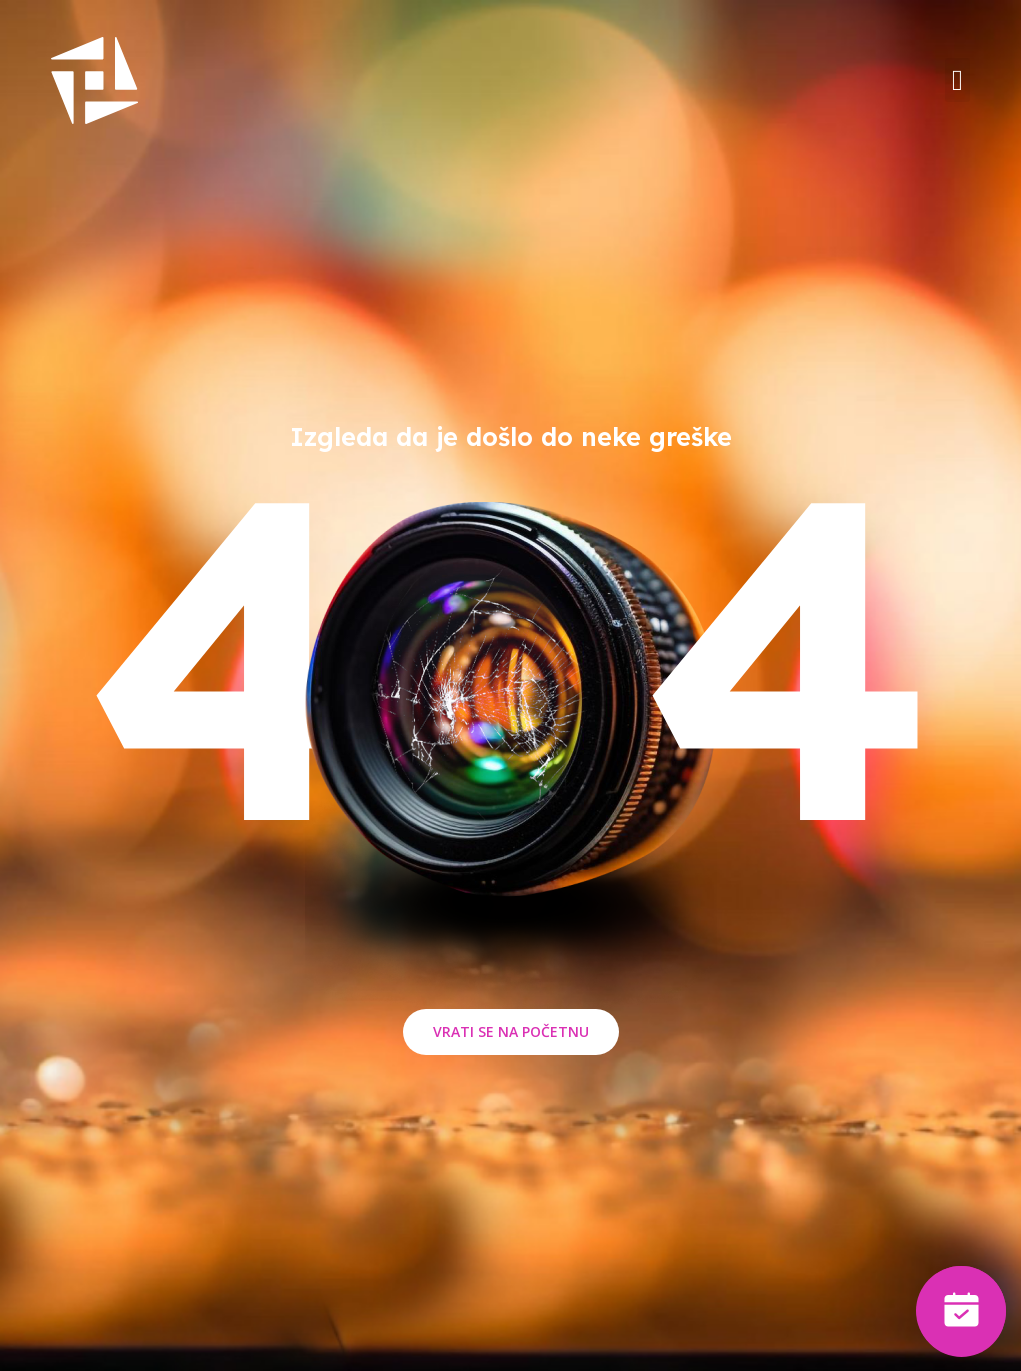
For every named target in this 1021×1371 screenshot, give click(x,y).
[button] (957, 80)
